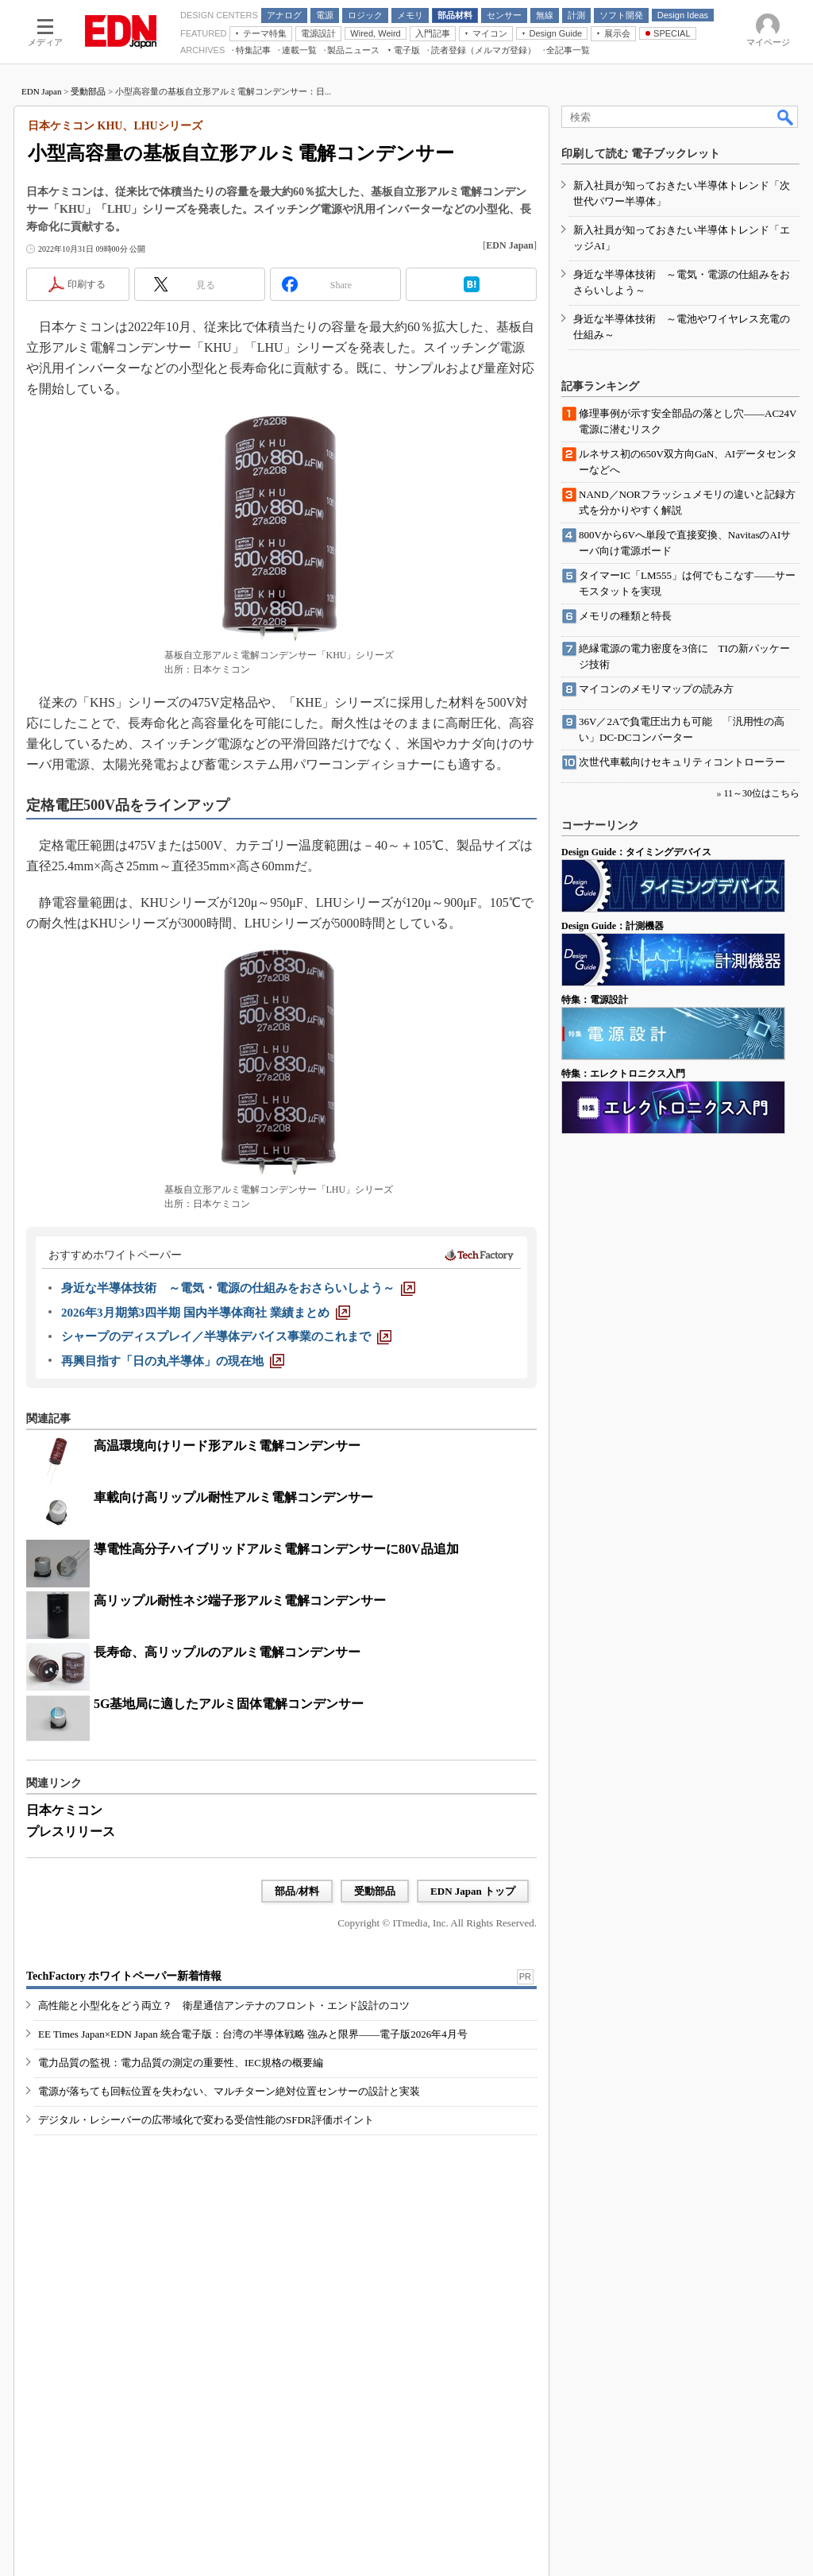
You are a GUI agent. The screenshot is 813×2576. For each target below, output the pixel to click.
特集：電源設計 (594, 999)
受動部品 (88, 91)
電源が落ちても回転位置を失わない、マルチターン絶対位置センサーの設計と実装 (229, 2091)
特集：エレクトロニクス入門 (623, 1073)
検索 (786, 117)
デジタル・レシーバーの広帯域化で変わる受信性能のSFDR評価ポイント (206, 2120)
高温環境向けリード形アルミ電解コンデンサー (227, 1445)
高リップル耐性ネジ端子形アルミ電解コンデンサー (240, 1600)
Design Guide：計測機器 (612, 925)
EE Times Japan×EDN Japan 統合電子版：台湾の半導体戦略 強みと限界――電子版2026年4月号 (253, 2034)
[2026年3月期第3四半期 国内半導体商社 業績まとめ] (205, 1312)
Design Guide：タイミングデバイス (636, 852)
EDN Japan (41, 91)
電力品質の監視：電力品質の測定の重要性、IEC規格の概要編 (180, 2063)
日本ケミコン (64, 1810)
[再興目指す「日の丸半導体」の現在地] (172, 1361)
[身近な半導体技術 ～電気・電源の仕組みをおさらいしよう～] (238, 1288)
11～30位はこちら (761, 793)
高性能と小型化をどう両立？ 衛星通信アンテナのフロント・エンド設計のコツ (224, 2005)
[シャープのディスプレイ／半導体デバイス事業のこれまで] (226, 1336)
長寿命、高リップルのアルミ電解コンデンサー (227, 1652)
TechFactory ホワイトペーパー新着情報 (124, 1976)
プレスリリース (70, 1831)
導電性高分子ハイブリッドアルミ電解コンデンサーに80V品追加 (276, 1549)
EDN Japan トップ (472, 1891)
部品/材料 (297, 1891)
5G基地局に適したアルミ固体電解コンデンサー (229, 1703)
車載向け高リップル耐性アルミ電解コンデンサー (233, 1497)
